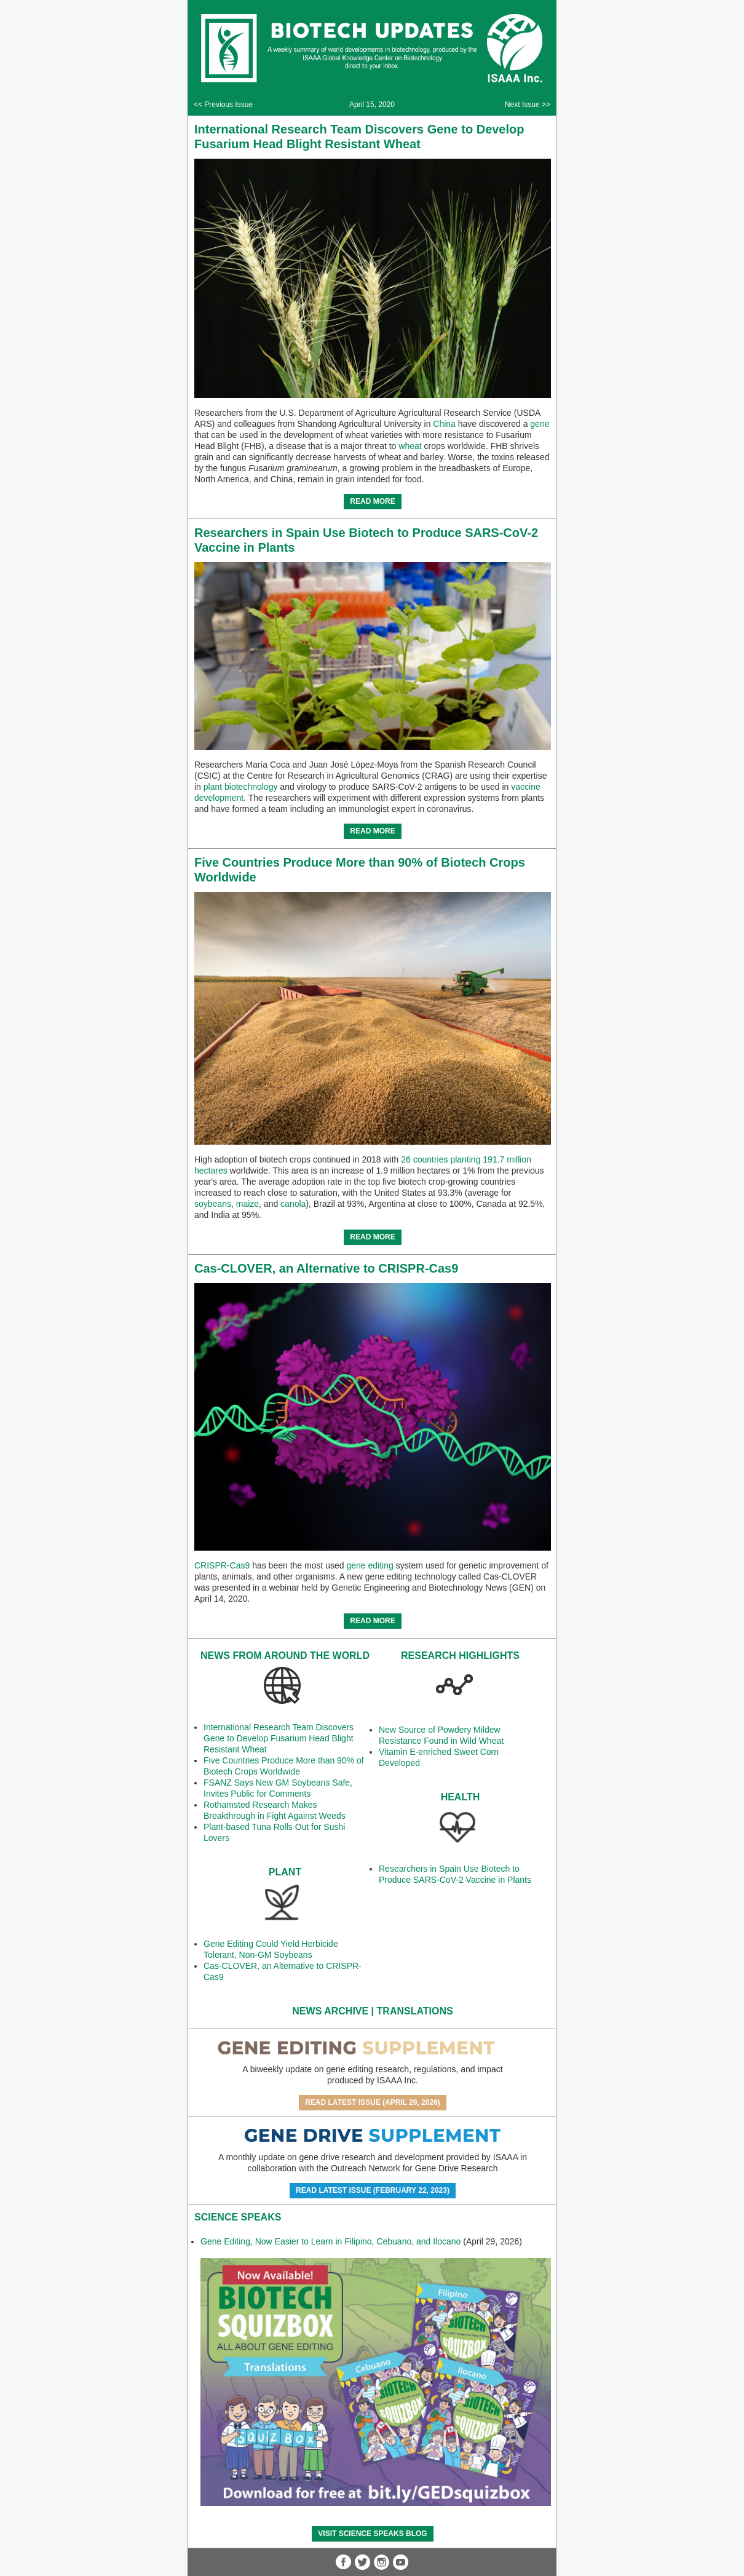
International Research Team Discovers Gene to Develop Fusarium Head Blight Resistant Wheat (279, 1738)
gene (539, 424)
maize (247, 1204)
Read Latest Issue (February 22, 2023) (372, 2190)
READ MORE (372, 501)
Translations (415, 2011)
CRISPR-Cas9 (222, 1565)
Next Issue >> (527, 104)
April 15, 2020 (372, 104)
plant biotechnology (241, 787)
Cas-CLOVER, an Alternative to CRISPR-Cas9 (326, 1268)
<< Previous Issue (223, 104)
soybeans (212, 1204)
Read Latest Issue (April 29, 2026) (372, 2102)
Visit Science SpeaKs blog (372, 2533)
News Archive (330, 2011)
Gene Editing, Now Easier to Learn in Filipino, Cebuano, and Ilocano (330, 2241)
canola (293, 1204)
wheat (409, 446)
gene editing (369, 1565)
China (444, 424)
